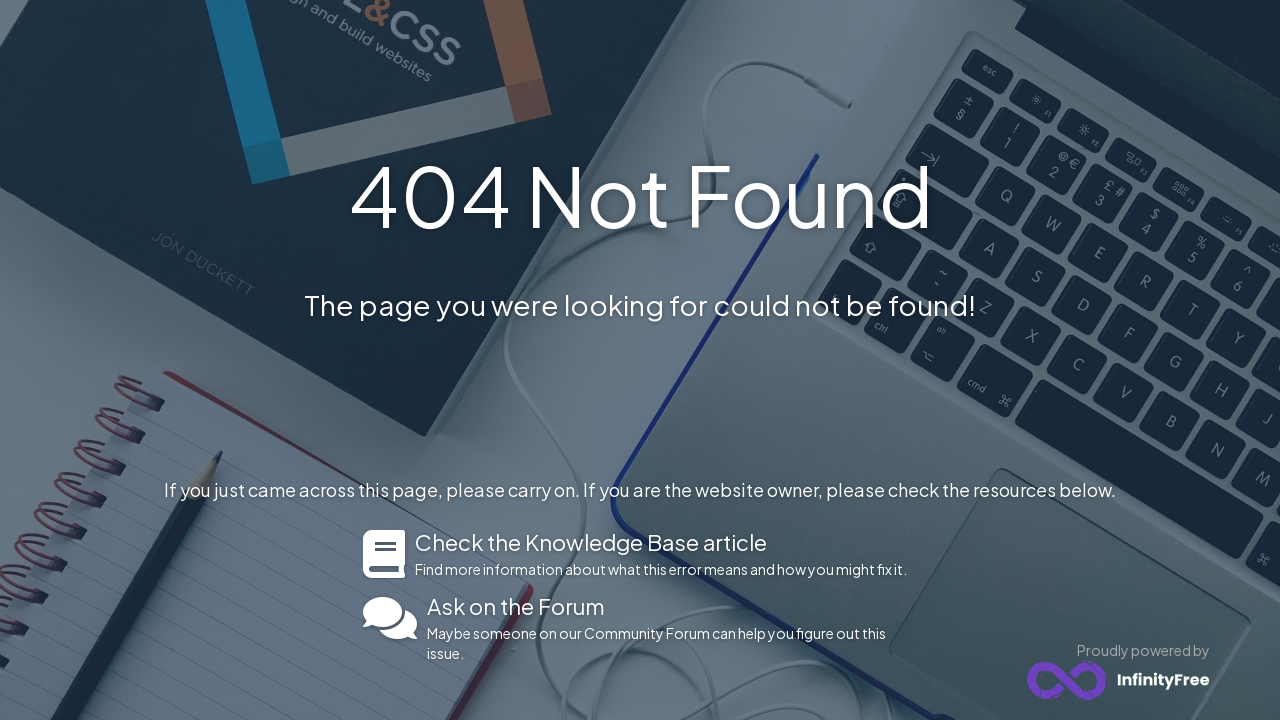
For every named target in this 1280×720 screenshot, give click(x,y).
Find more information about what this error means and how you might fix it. (666, 554)
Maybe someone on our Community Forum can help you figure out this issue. (672, 628)
